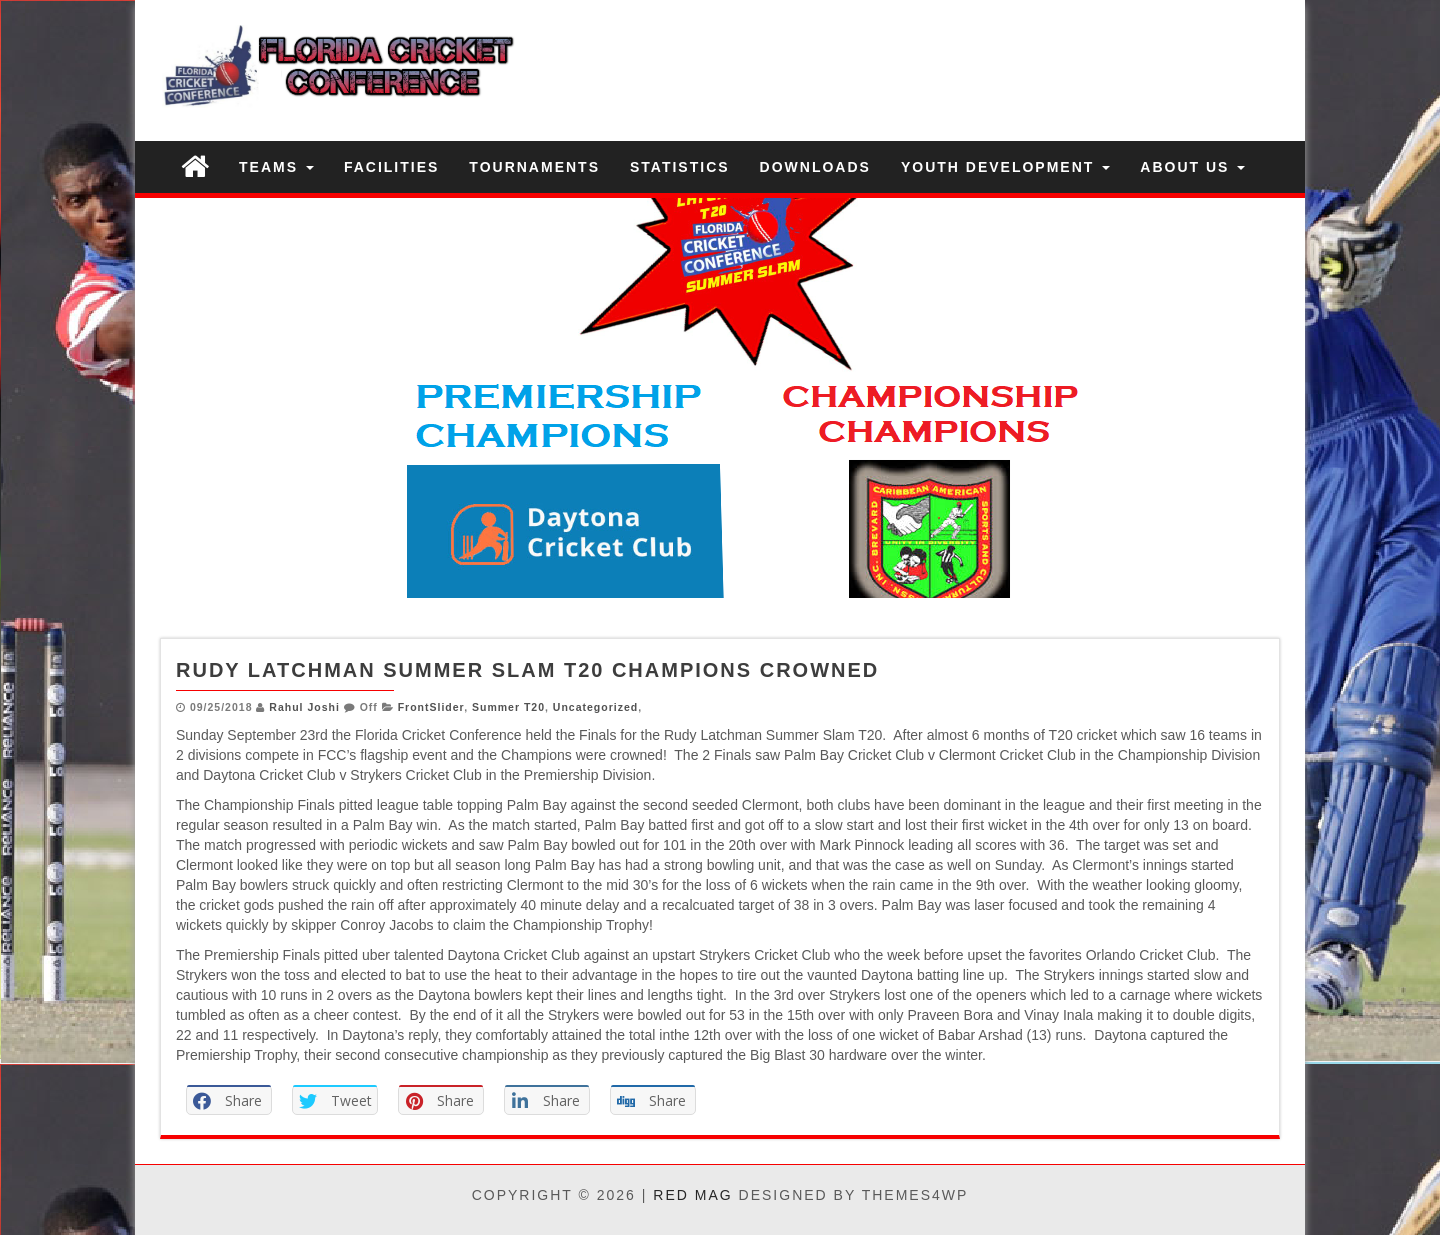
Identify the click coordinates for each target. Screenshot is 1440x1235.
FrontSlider (431, 707)
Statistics (680, 167)
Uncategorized (595, 707)
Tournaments (534, 167)
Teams (276, 167)
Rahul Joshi (304, 707)
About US (1192, 167)
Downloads (815, 167)
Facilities (391, 167)
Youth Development (1005, 167)
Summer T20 (508, 707)
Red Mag (692, 1195)
